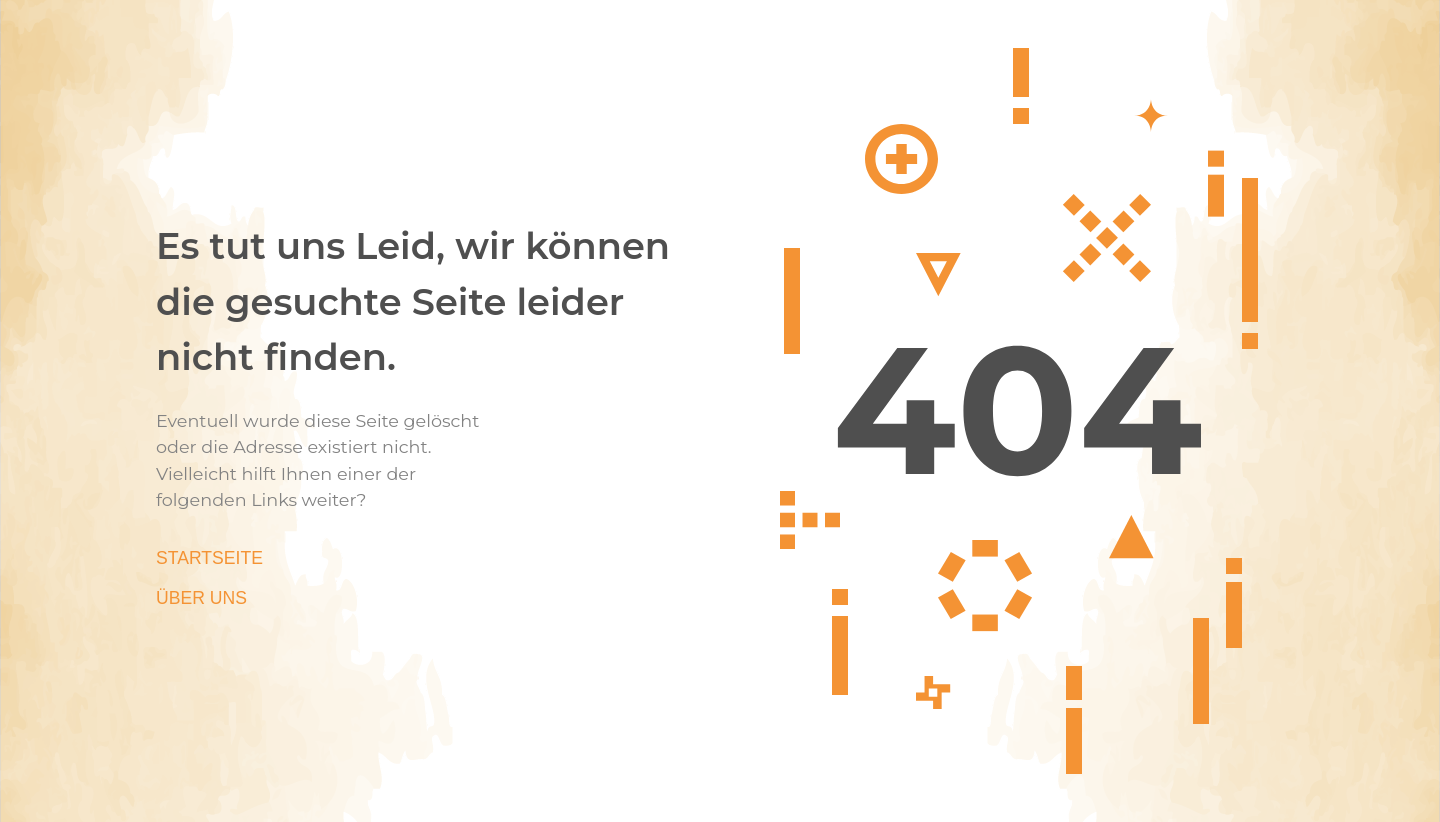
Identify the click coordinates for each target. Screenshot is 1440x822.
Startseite (209, 558)
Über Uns (201, 598)
